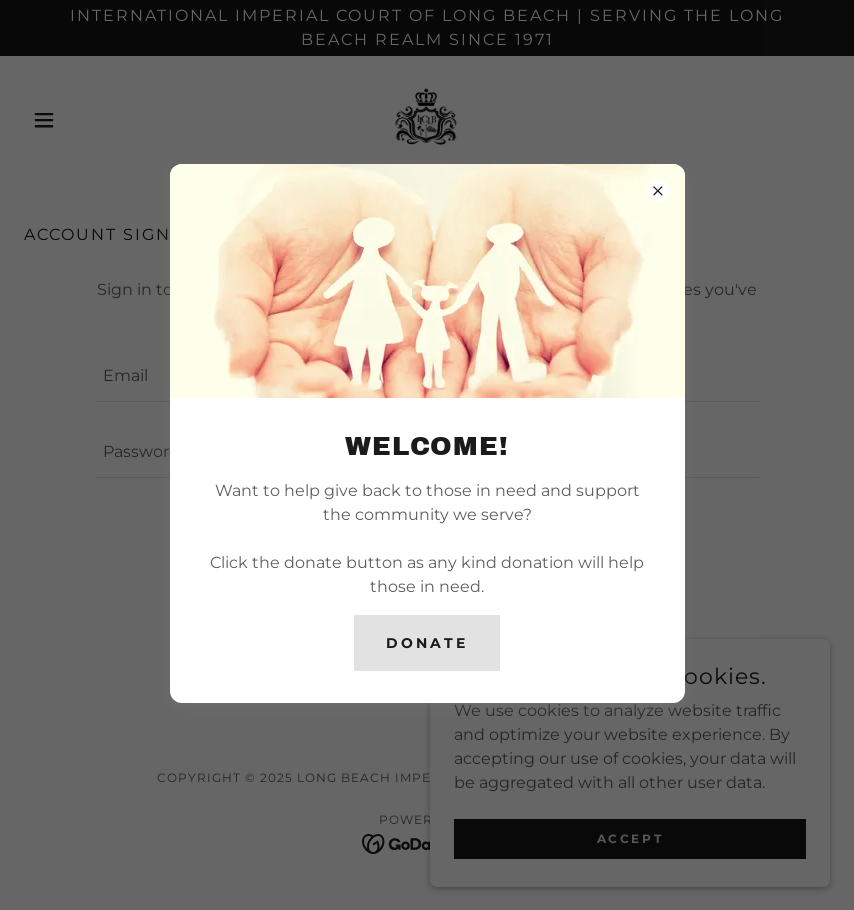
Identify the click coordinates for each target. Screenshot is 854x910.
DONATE (427, 643)
